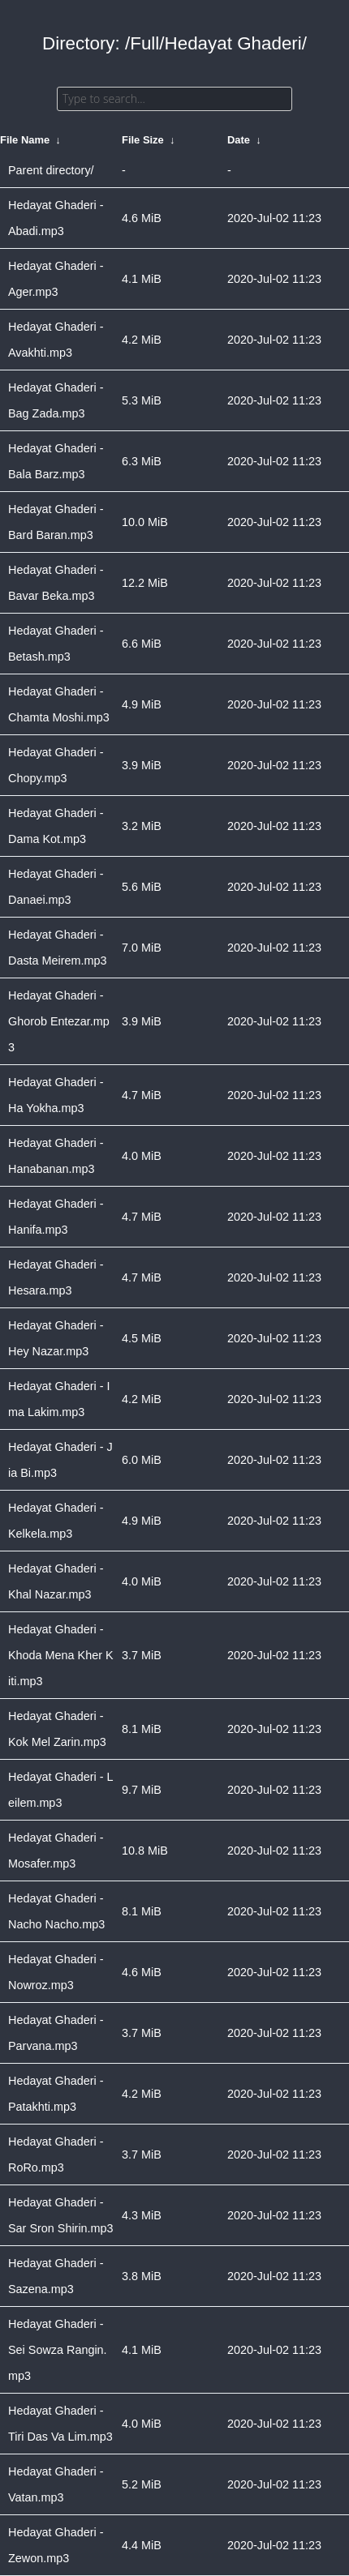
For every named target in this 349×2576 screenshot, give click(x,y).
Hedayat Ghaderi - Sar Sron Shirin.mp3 (61, 2215)
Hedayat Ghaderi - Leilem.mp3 (61, 1789)
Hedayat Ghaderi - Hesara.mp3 (56, 1277)
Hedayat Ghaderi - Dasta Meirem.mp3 (57, 947)
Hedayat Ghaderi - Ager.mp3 (56, 278)
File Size (143, 140)
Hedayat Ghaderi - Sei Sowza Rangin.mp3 (57, 2349)
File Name (25, 140)
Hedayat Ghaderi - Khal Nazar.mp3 (56, 1581)
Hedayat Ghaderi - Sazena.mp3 (56, 2276)
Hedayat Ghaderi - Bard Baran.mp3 (56, 522)
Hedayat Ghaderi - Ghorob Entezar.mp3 (59, 1021)
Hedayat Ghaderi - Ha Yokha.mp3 (56, 1095)
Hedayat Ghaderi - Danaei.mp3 (56, 886)
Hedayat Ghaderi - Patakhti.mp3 (56, 2093)
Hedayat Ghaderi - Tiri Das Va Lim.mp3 (60, 2423)
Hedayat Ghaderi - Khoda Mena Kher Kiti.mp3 (61, 1655)
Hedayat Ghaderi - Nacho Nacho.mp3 (56, 1911)
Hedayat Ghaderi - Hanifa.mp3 (56, 1216)
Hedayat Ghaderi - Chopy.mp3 (56, 765)
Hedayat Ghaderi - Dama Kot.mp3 (56, 826)
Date (238, 140)
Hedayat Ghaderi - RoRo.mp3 (56, 2154)
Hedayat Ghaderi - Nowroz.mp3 (56, 1972)
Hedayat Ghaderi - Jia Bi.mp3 (60, 1459)
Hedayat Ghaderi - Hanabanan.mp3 (56, 1155)
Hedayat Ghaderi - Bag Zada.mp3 (56, 400)
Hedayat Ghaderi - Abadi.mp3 (56, 218)
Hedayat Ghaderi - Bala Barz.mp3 (56, 461)
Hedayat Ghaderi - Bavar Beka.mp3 (56, 582)
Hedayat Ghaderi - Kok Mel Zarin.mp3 (57, 1728)
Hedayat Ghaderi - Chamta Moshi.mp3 (59, 704)
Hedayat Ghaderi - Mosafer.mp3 (56, 1850)
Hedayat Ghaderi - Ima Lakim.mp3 (59, 1399)
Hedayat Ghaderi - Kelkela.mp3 (56, 1520)
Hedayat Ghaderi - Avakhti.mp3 (56, 339)
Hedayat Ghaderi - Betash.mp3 (56, 643)
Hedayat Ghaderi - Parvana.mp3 (56, 2032)
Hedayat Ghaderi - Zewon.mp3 (56, 2545)
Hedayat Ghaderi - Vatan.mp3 (56, 2484)
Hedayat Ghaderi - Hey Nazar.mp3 (56, 1338)
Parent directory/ (51, 170)
